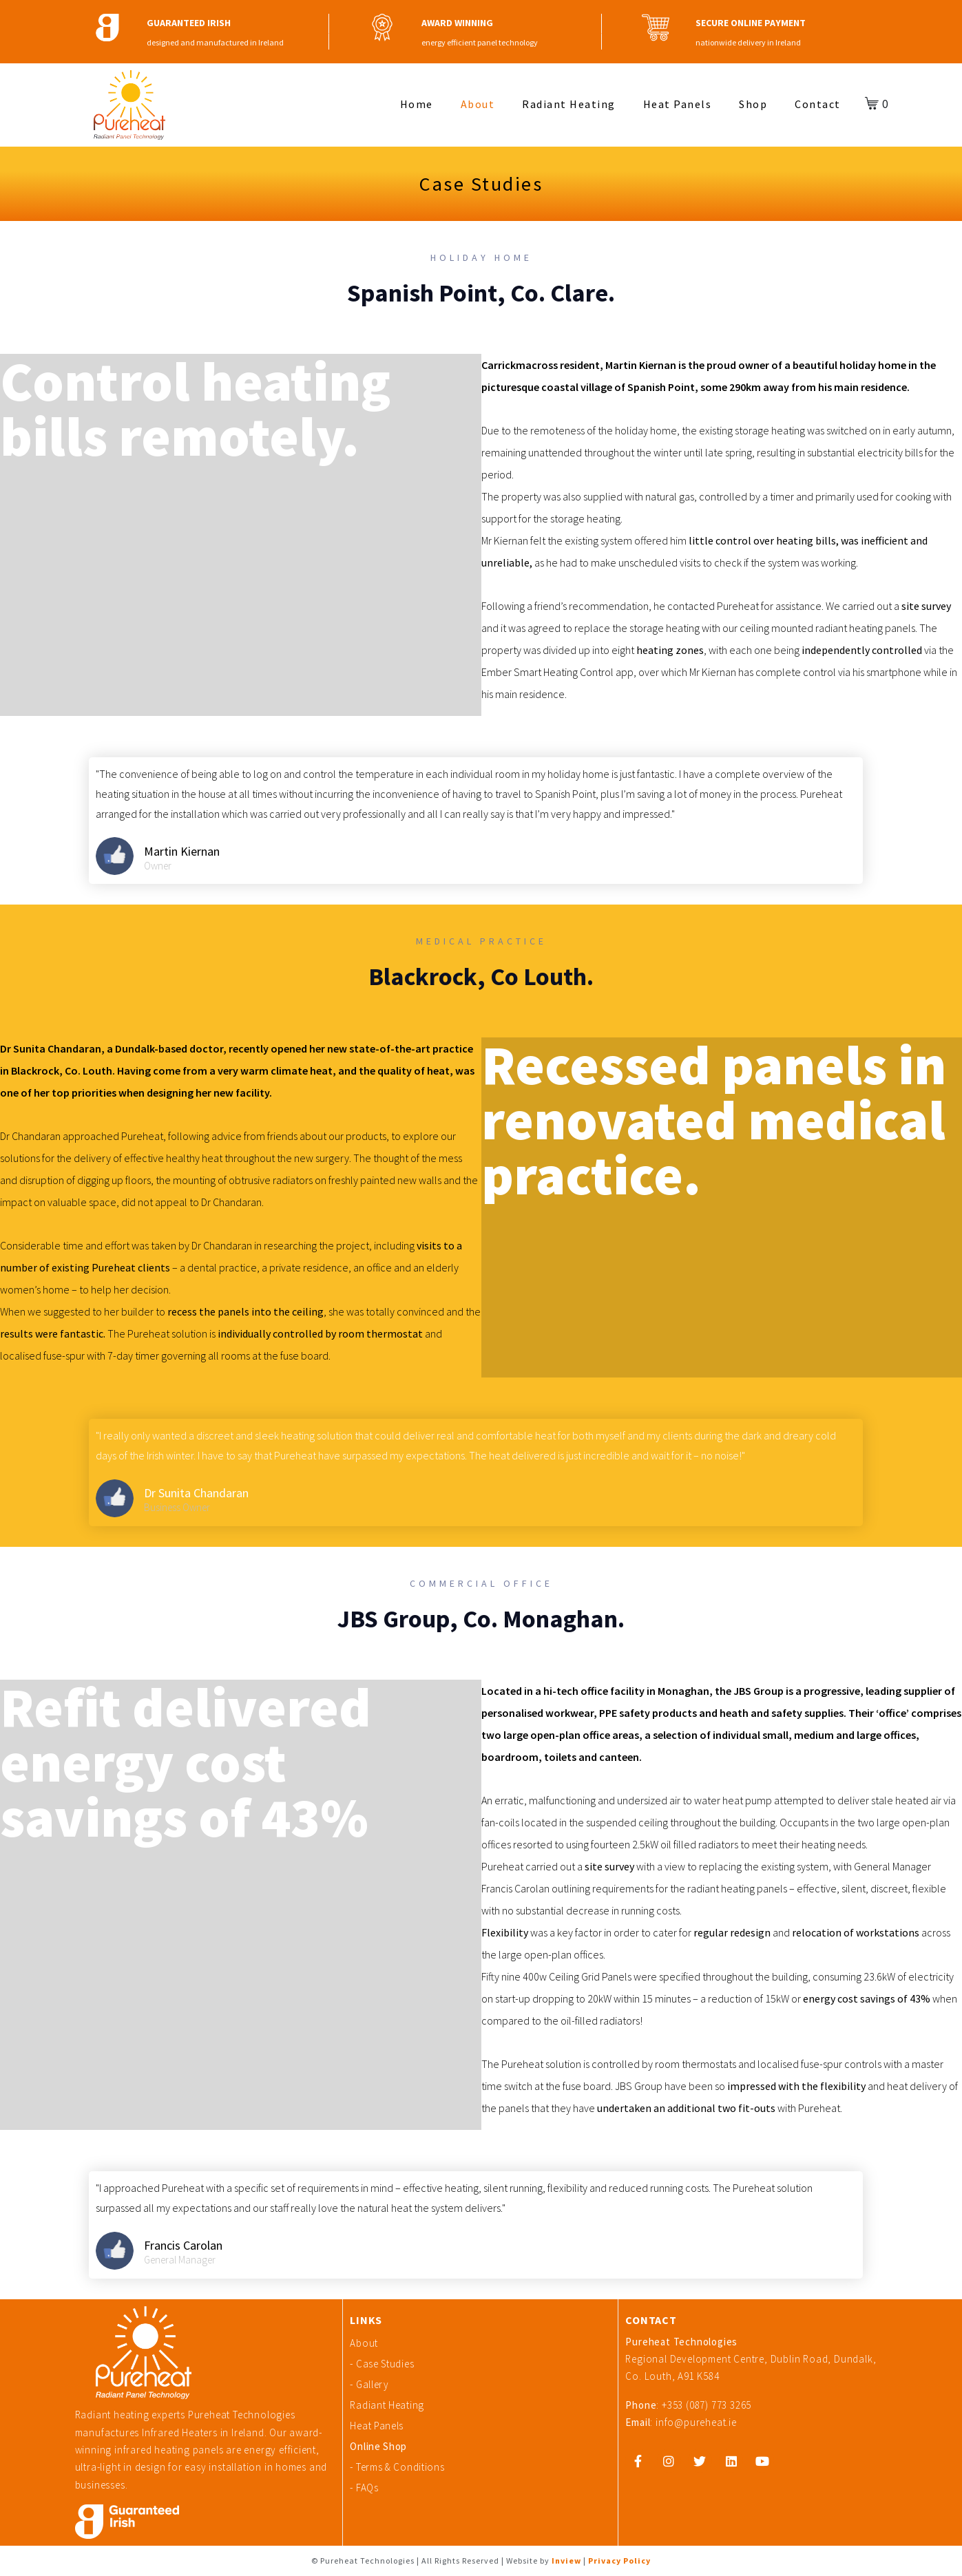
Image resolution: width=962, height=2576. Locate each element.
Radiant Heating (569, 104)
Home (416, 104)
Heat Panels (677, 104)
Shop (753, 104)
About (478, 104)
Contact (818, 104)
